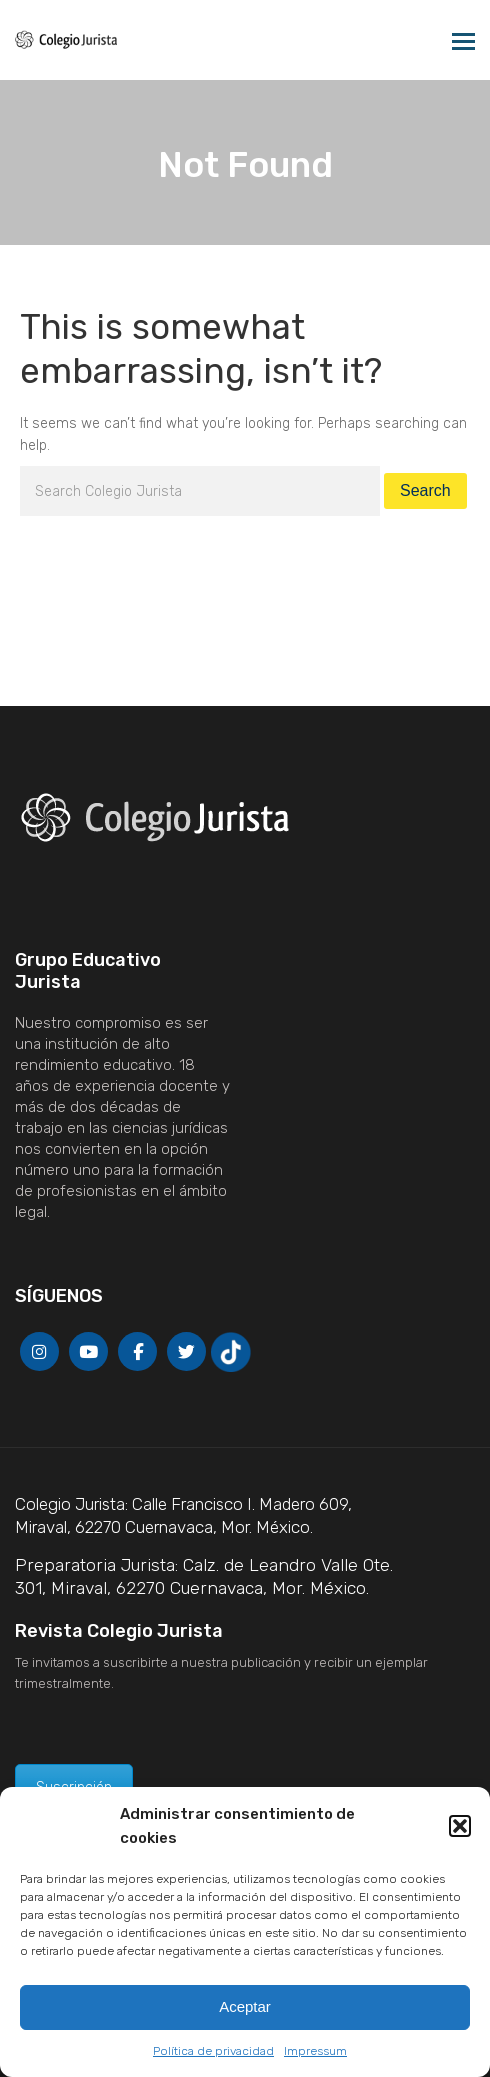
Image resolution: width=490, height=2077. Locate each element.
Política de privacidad (213, 2051)
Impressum (315, 2051)
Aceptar (245, 2006)
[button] (460, 1826)
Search (425, 490)
